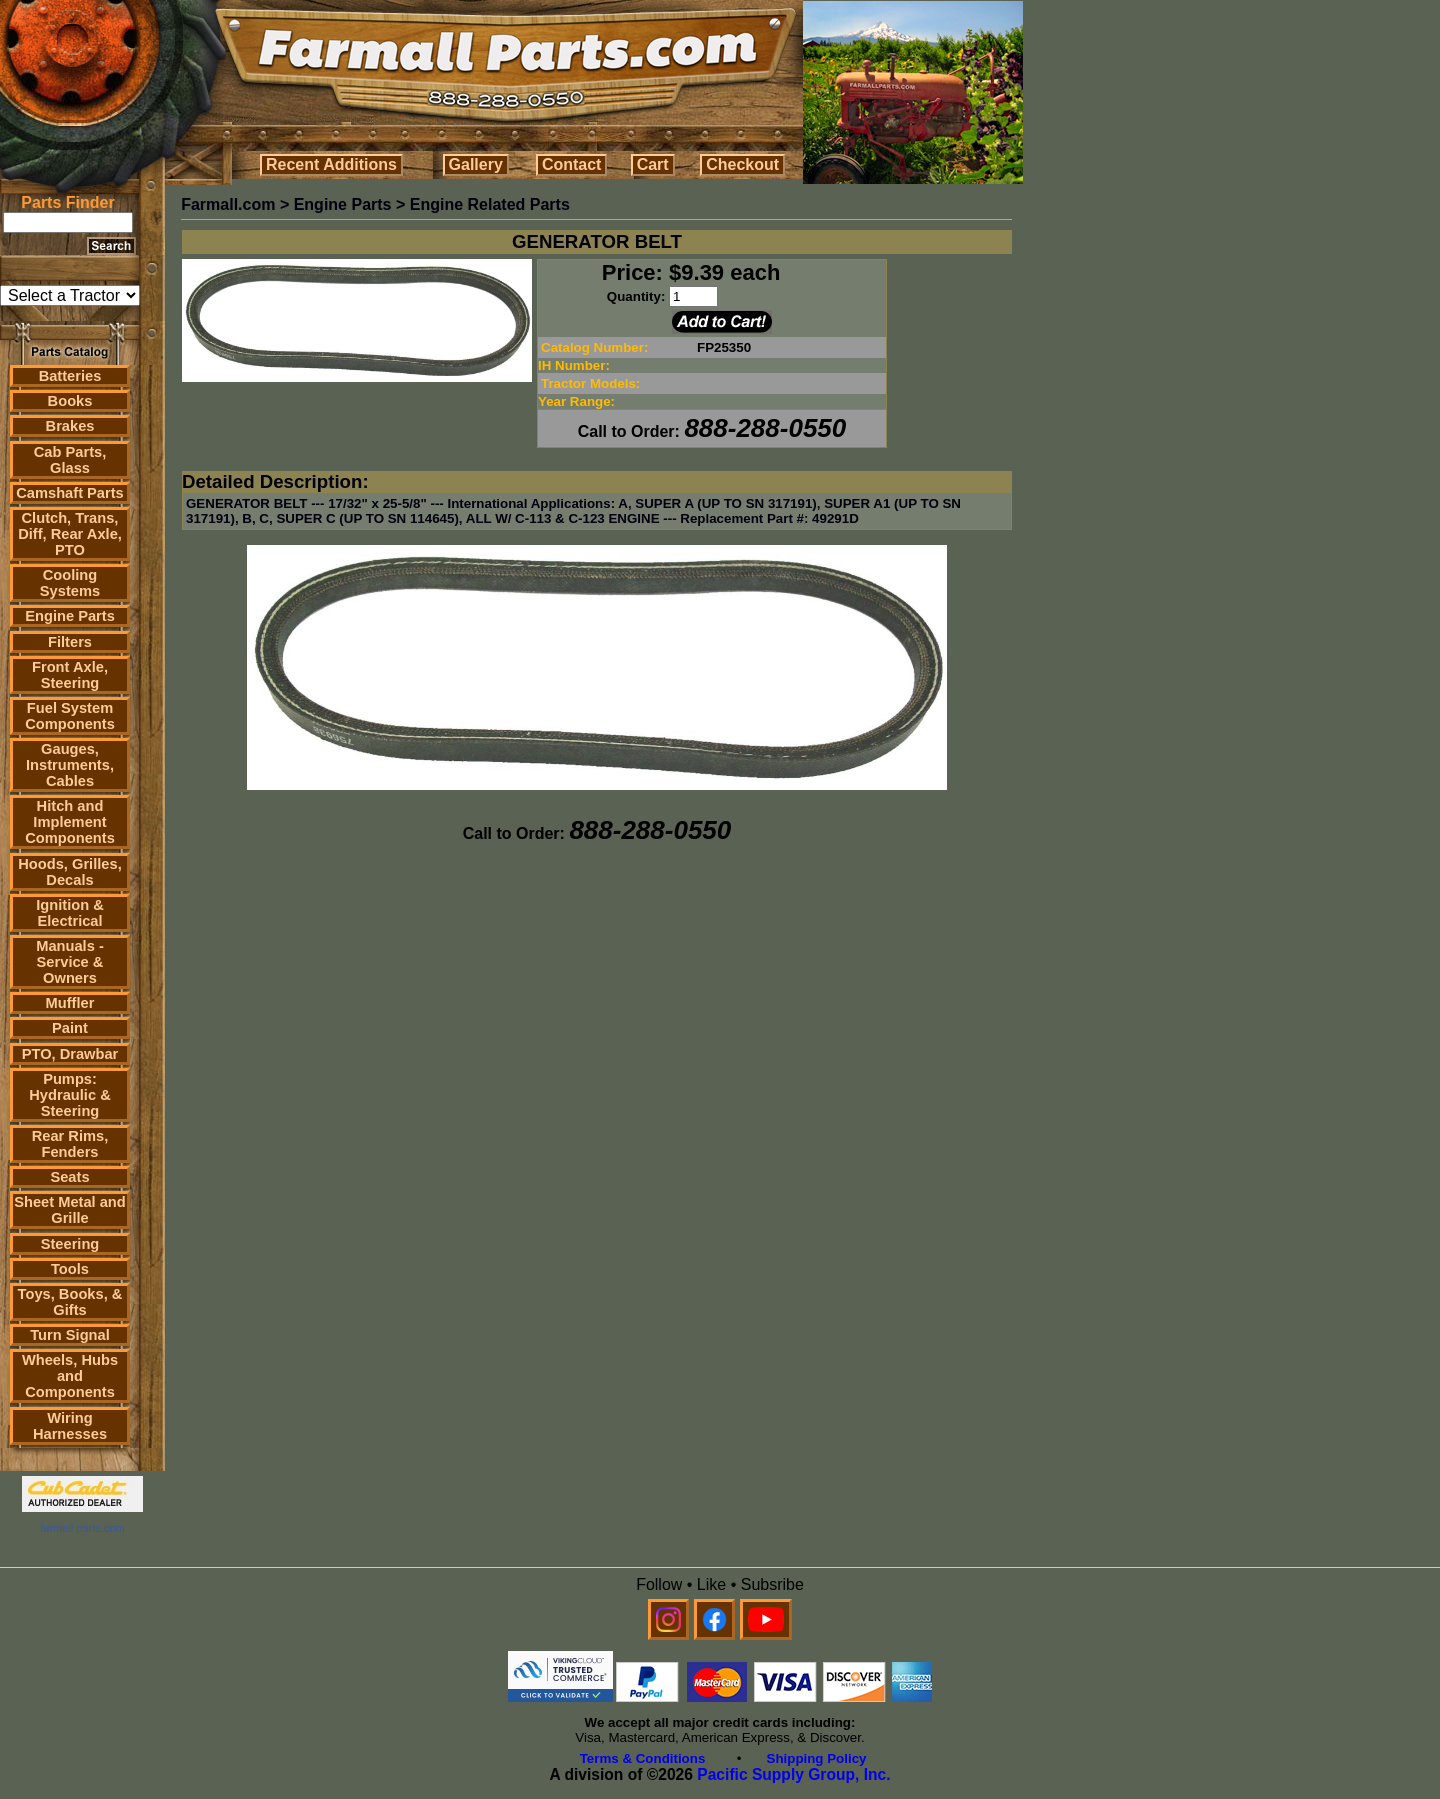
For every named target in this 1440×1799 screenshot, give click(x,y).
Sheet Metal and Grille (70, 1210)
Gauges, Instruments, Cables (70, 765)
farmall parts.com (82, 1528)
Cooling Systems (70, 583)
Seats (69, 1177)
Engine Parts (70, 616)
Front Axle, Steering (70, 675)
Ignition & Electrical (70, 913)
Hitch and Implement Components (70, 822)
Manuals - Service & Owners (70, 962)
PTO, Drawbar (70, 1054)
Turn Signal (70, 1335)
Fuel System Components (70, 716)
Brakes (70, 426)
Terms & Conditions (643, 1758)
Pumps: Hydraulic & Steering (69, 1095)
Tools (70, 1269)
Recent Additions (331, 164)
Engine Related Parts (490, 204)
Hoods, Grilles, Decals (69, 872)
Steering (70, 1244)
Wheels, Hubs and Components (70, 1376)
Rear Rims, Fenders (70, 1144)
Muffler (70, 1003)
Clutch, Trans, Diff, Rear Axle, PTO (70, 534)
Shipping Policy (817, 1758)
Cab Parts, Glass (70, 460)
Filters (70, 642)
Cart (653, 164)
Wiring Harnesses (70, 1426)
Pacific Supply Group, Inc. (793, 1774)
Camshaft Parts (70, 493)
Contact (572, 164)
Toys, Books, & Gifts (70, 1302)
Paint (70, 1028)
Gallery (476, 164)
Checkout (742, 164)
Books (70, 401)
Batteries (70, 376)
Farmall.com (228, 204)
